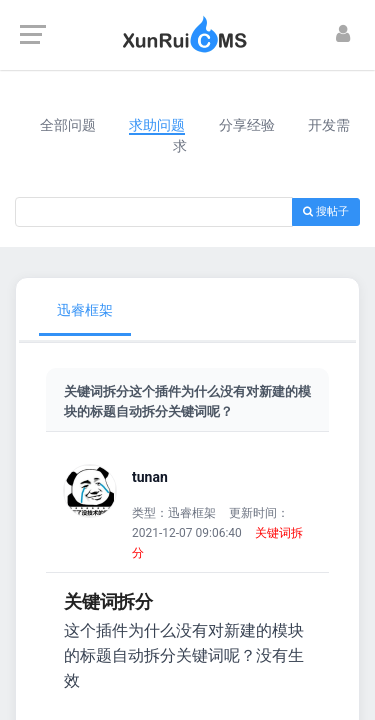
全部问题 (68, 125)
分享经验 (247, 125)
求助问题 (157, 125)
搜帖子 (326, 211)
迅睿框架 (85, 310)
